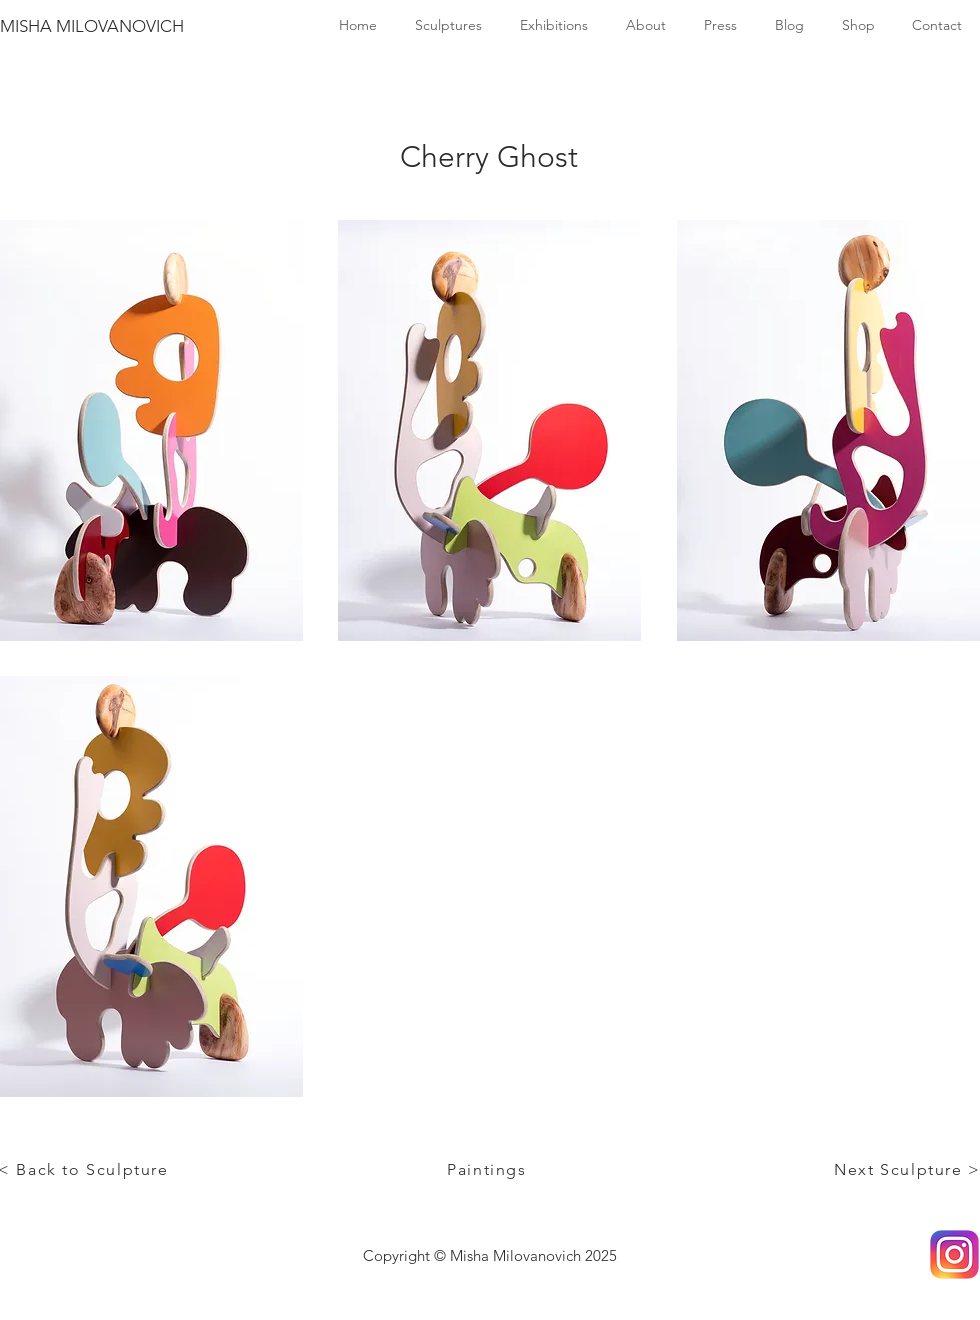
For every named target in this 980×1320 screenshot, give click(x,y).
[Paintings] (489, 1169)
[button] (151, 430)
